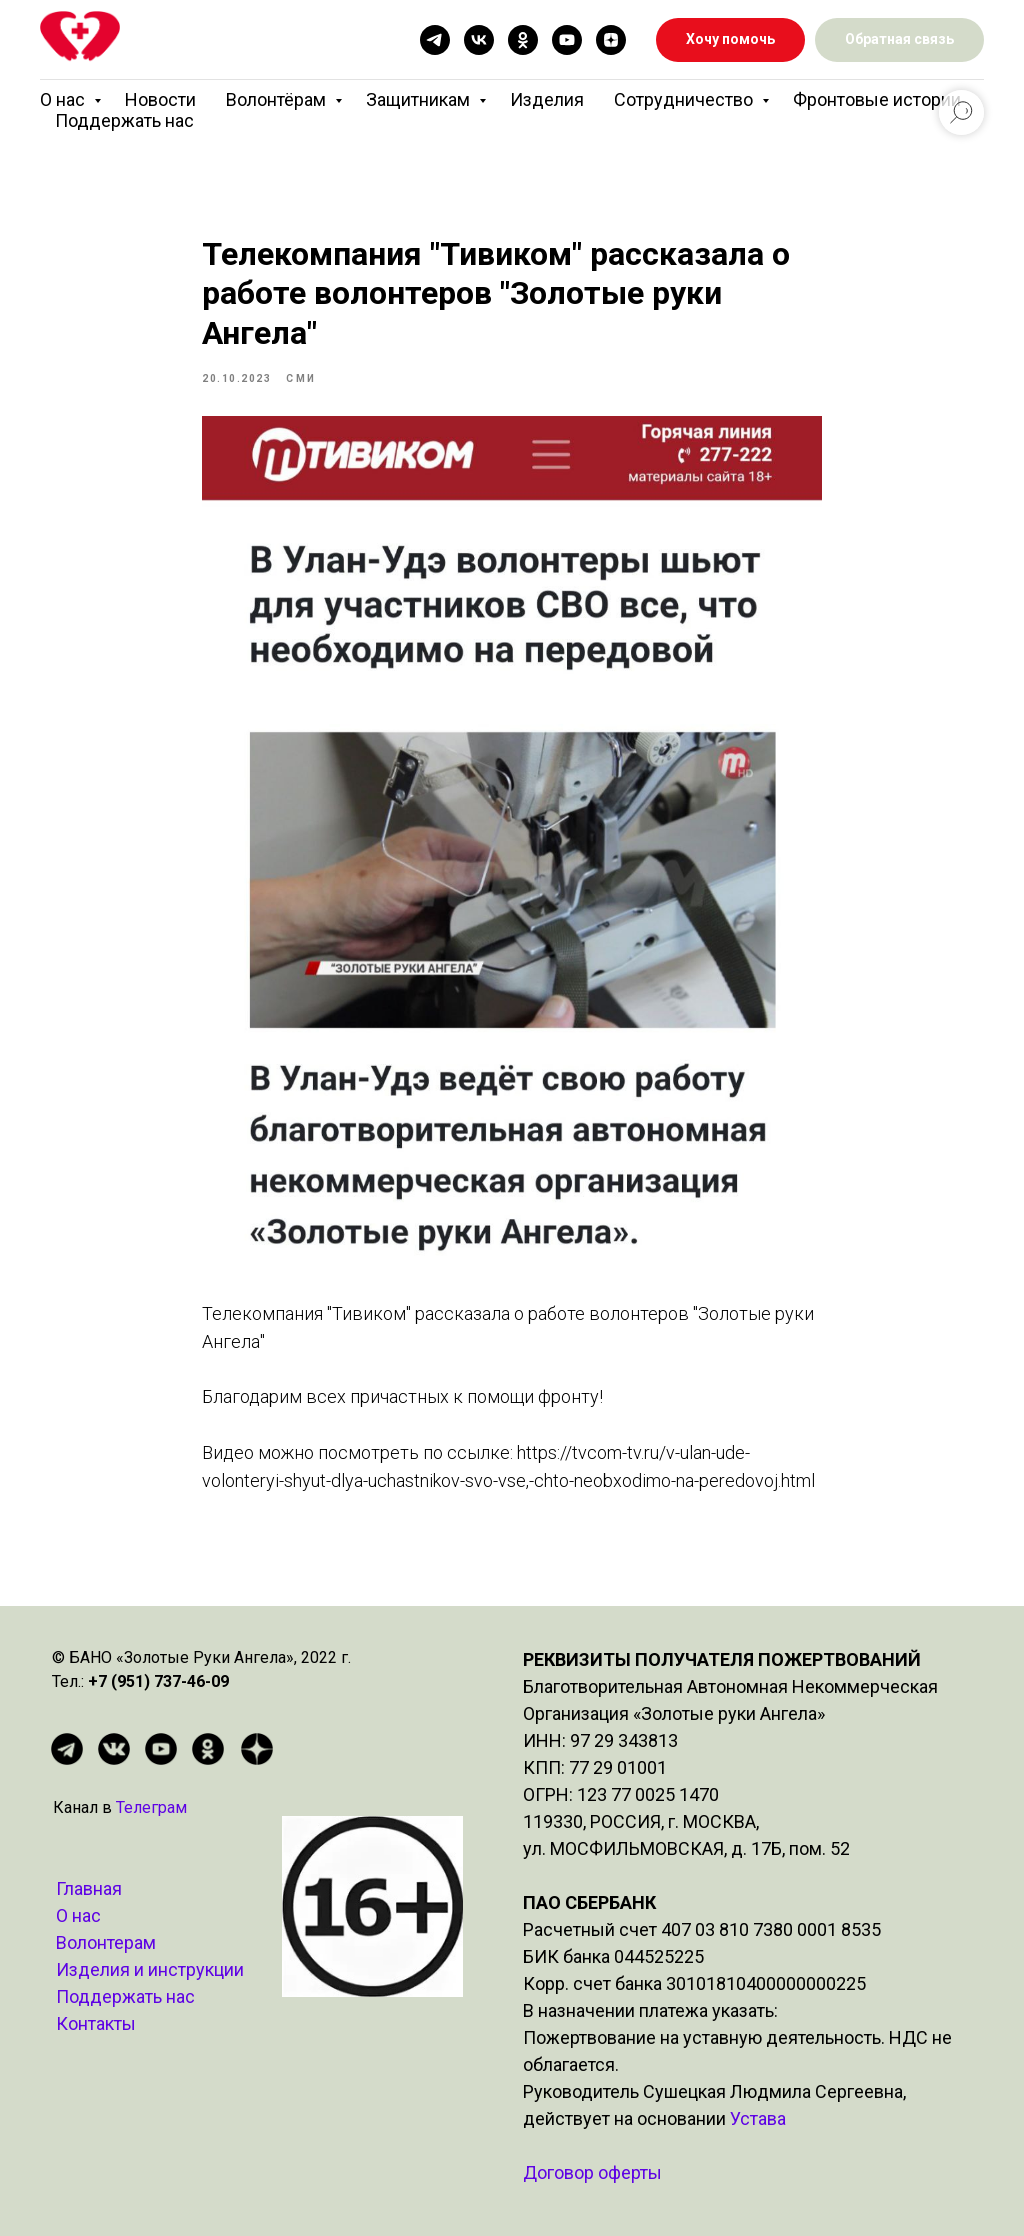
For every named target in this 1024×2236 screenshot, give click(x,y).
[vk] (479, 40)
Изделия (547, 99)
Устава (758, 2118)
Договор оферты (592, 2172)
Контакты (96, 2023)
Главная (89, 1888)
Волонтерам (106, 1942)
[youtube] (567, 40)
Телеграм (151, 1807)
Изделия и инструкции (150, 1969)
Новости (160, 99)
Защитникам (420, 99)
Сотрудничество (685, 99)
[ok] (523, 40)
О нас (64, 99)
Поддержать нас (124, 120)
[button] (899, 40)
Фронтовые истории (877, 99)
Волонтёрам (278, 99)
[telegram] (435, 40)
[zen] (611, 40)
